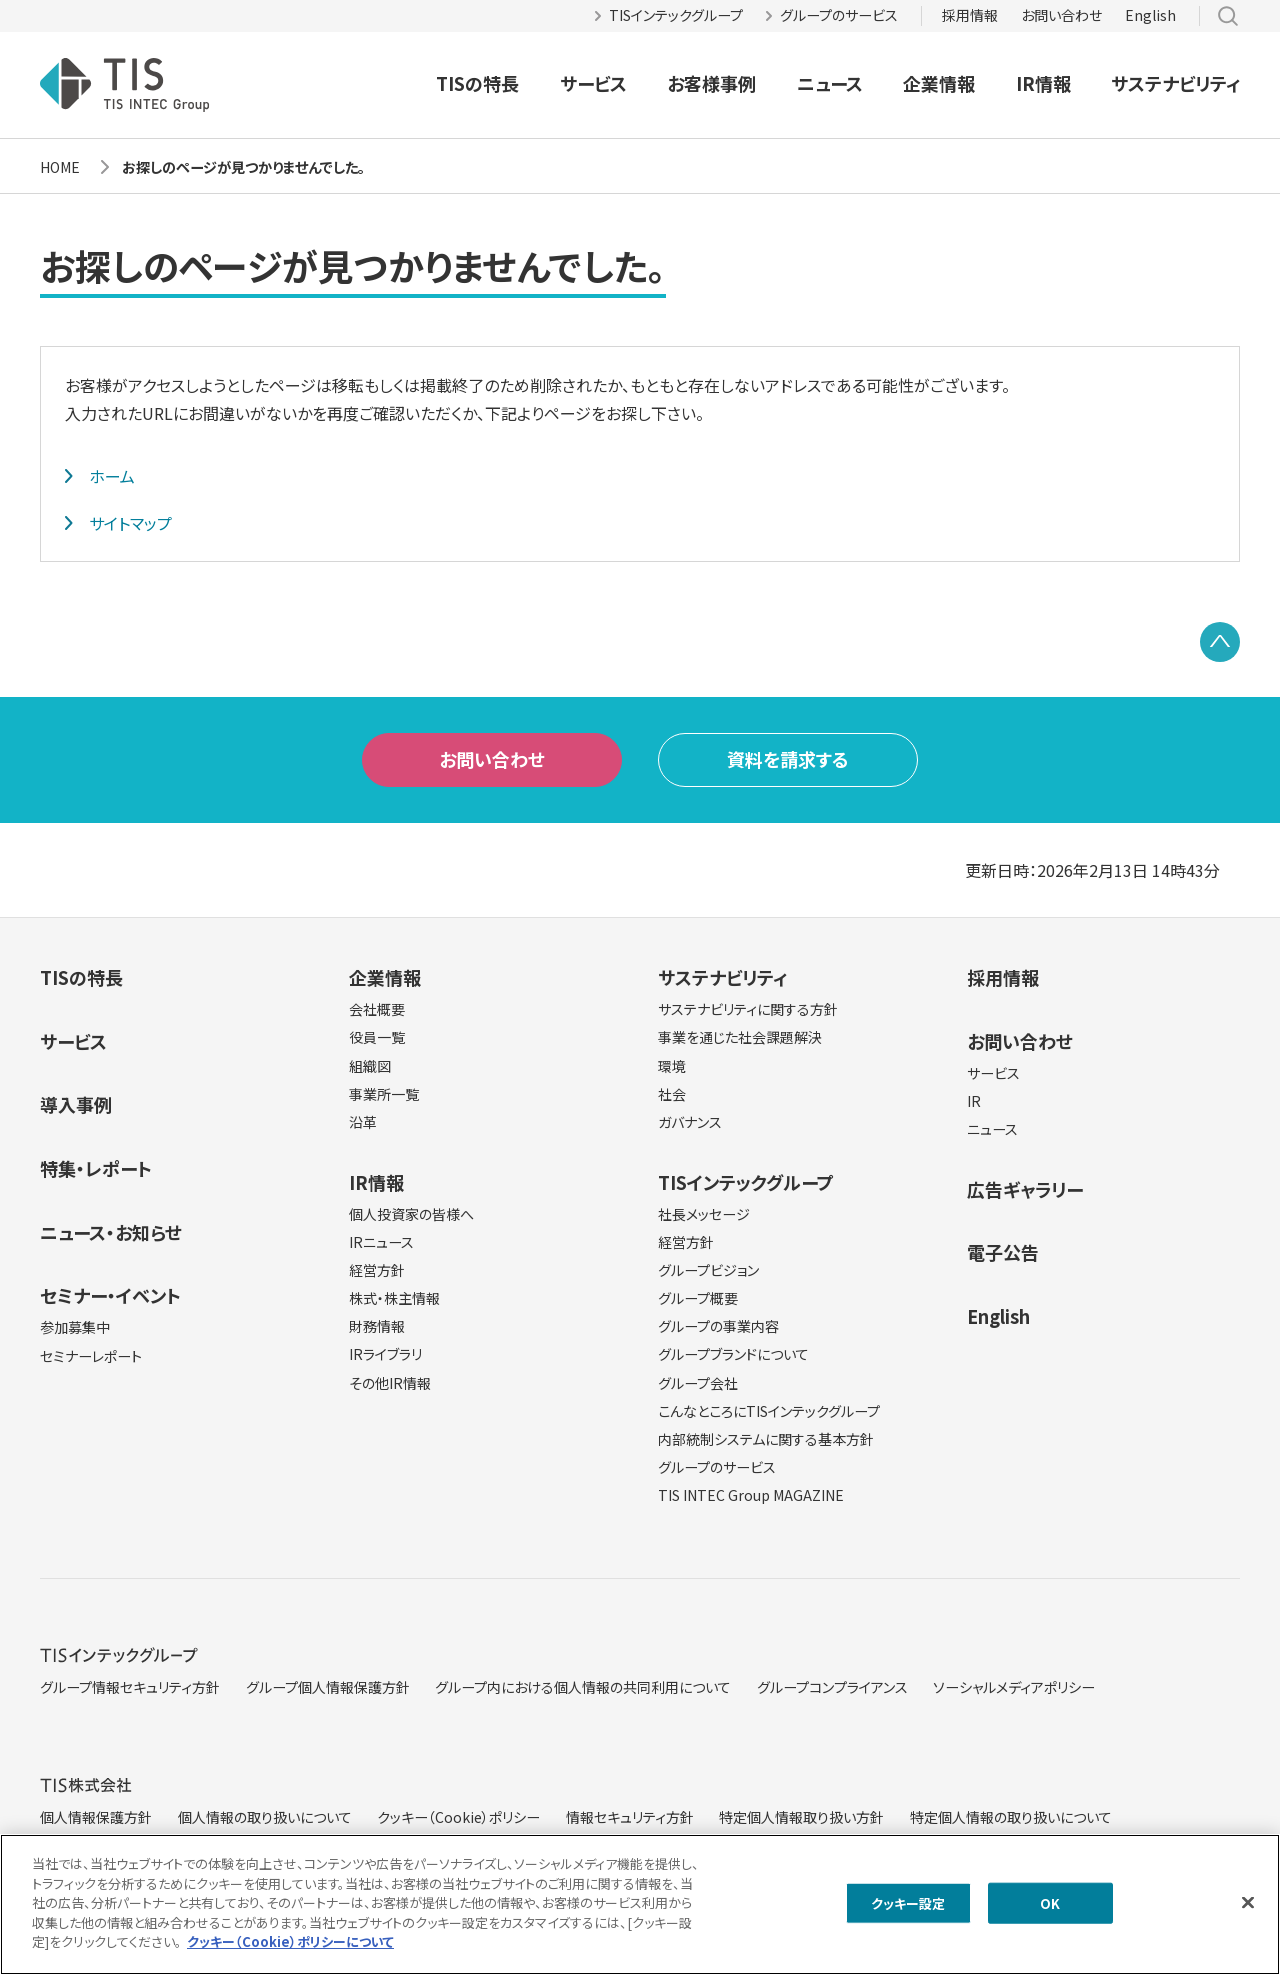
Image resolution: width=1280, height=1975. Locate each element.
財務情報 (377, 1326)
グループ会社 (698, 1383)
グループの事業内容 (718, 1326)
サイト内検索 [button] (1228, 16)
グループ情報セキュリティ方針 (130, 1687)
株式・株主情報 (394, 1298)
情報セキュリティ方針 (630, 1817)
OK (1050, 1908)
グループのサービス (839, 15)
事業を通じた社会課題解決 (740, 1037)
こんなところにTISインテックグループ (769, 1411)
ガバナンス (690, 1122)
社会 (672, 1094)
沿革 (363, 1122)
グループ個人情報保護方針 (328, 1687)
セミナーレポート (91, 1356)
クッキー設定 (908, 1908)
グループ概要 (698, 1298)
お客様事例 (711, 83)
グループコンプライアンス (832, 1687)
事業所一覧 (384, 1094)
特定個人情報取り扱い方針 (801, 1817)
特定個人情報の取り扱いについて (1011, 1817)
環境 (672, 1066)
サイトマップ (130, 523)
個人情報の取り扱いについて (265, 1817)
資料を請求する (788, 759)
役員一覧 (377, 1037)
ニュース (830, 83)
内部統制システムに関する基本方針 (766, 1439)
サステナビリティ (1175, 83)
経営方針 (377, 1270)
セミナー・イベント (110, 1295)
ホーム (112, 476)
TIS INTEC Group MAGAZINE (751, 1495)
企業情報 (939, 83)
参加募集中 (75, 1327)
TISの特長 (477, 83)
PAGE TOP (1220, 642)
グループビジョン (708, 1270)
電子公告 (1003, 1252)
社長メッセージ (704, 1214)
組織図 (370, 1066)
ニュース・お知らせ (111, 1232)
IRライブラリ (385, 1354)
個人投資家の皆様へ (411, 1214)
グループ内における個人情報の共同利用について (583, 1687)
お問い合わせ (1061, 15)
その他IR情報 (390, 1383)
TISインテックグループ (676, 15)
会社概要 (377, 1009)
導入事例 (76, 1104)
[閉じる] (1248, 1907)
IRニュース (381, 1242)
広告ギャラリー (1025, 1189)
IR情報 (1043, 83)
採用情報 (970, 15)
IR (974, 1101)
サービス (593, 83)
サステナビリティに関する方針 (748, 1009)
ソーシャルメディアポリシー (1014, 1687)
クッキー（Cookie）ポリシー (458, 1817)
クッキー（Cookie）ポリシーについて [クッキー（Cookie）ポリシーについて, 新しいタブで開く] (290, 1947)
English (1150, 15)
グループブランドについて (733, 1354)
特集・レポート (96, 1168)
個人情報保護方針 (96, 1817)
